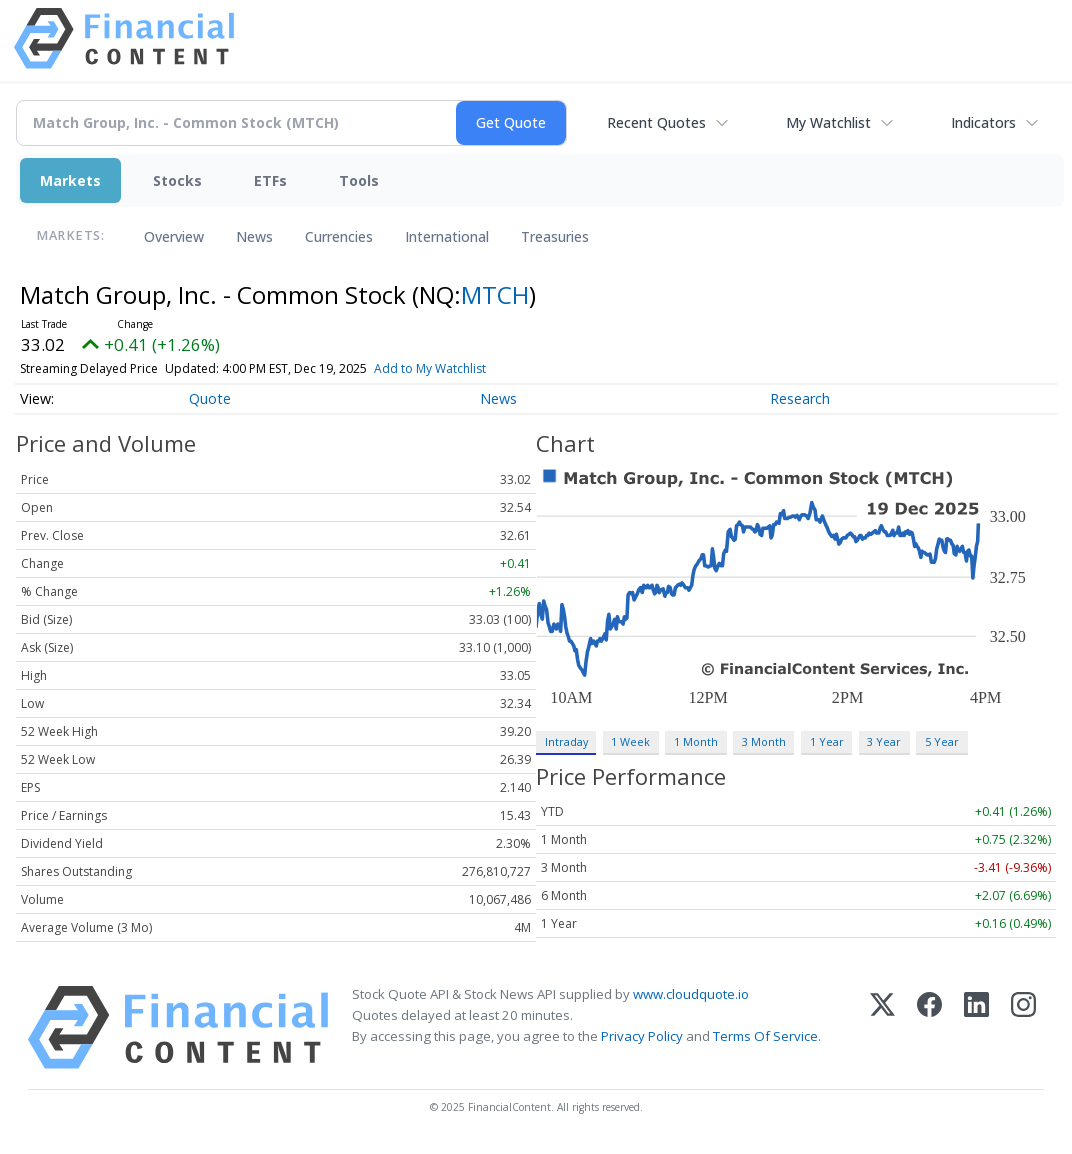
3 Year (884, 741)
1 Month (696, 741)
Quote (210, 398)
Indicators (983, 122)
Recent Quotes (656, 122)
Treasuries (555, 236)
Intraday (566, 741)
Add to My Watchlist (430, 368)
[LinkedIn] (976, 1027)
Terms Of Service (765, 1036)
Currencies (339, 236)
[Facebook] (929, 1027)
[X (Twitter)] (882, 1027)
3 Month (764, 741)
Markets (70, 180)
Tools (359, 180)
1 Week (630, 741)
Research (800, 398)
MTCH (495, 294)
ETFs (270, 180)
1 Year (827, 741)
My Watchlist (828, 122)
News (254, 236)
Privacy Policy (642, 1036)
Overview (174, 236)
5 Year (942, 741)
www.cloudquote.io (691, 994)
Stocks (177, 180)
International (447, 236)
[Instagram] (1023, 1027)
